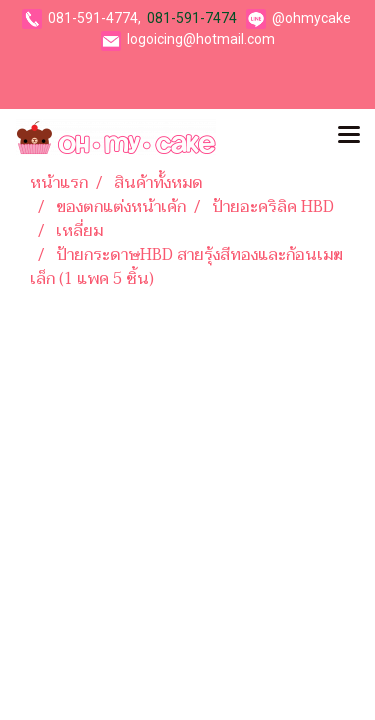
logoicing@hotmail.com (201, 39)
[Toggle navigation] (349, 137)
